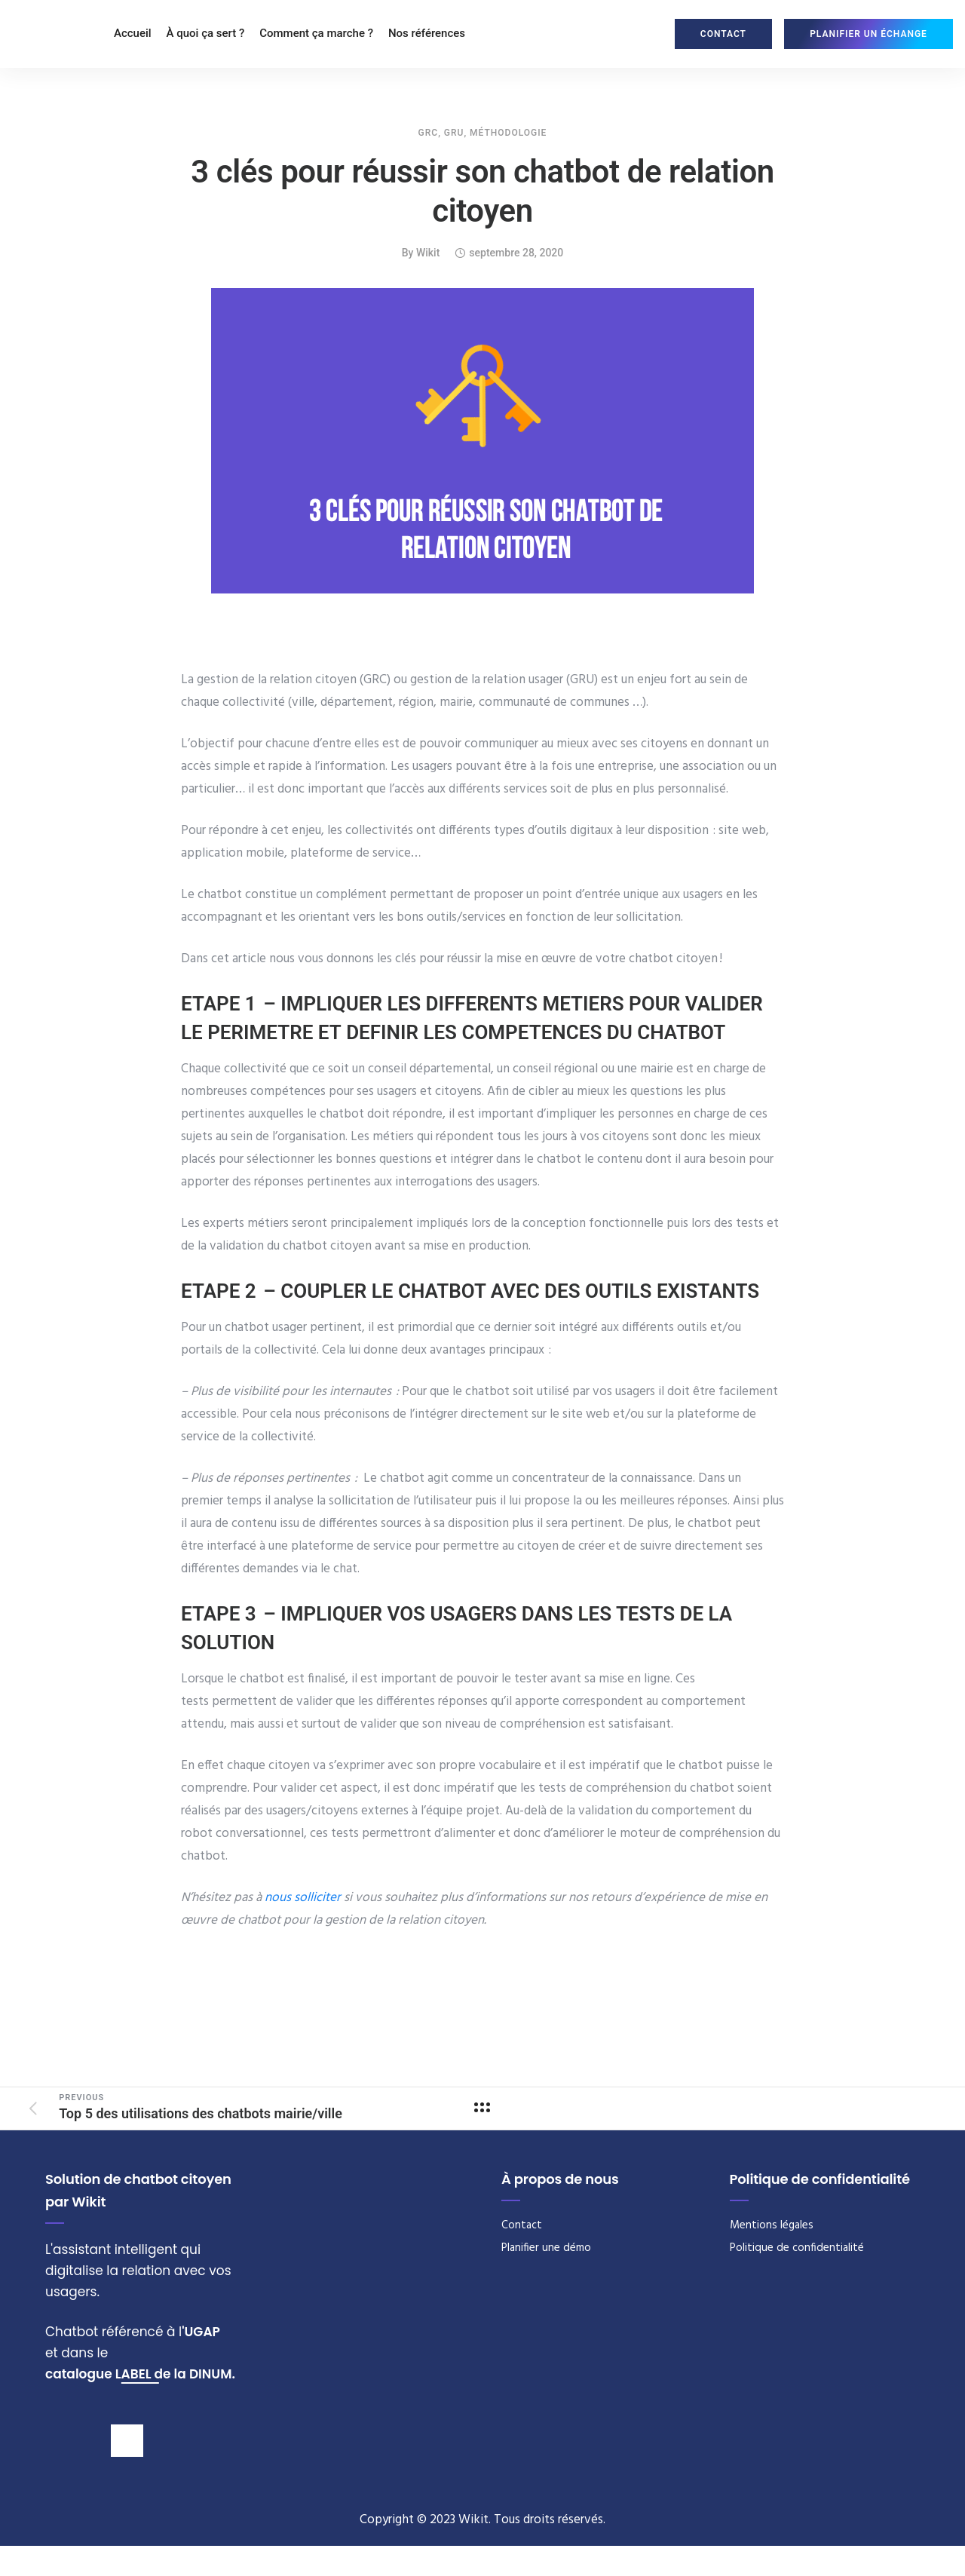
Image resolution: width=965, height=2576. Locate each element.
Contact (521, 2225)
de (163, 2374)
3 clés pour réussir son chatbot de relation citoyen (482, 191)
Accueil (133, 33)
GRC (428, 132)
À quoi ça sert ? (206, 33)
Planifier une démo (546, 2248)
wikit (428, 253)
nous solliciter (303, 1898)
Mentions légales (771, 2225)
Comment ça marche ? (316, 33)
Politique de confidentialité (797, 2248)
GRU (454, 132)
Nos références (426, 33)
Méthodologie (508, 132)
